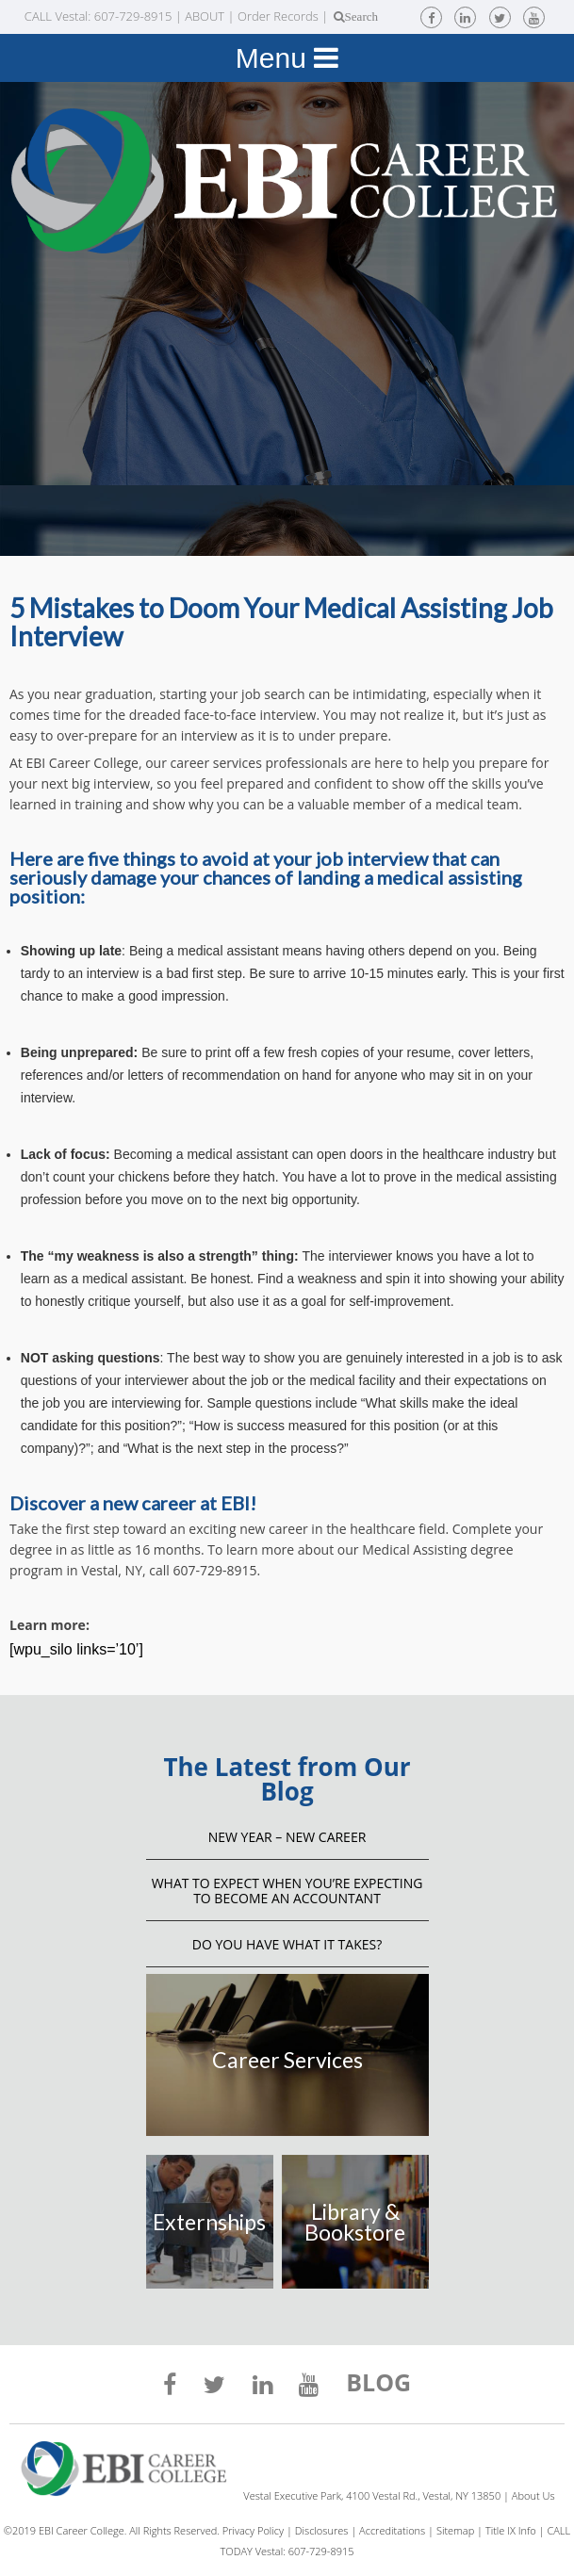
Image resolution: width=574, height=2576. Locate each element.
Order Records (278, 16)
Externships (209, 2222)
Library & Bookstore (354, 2221)
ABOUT (204, 16)
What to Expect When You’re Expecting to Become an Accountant (287, 1890)
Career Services (287, 2059)
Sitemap (455, 2530)
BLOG (378, 2384)
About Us (533, 2495)
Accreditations (392, 2530)
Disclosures (322, 2530)
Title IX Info (510, 2530)
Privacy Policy (253, 2530)
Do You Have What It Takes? (287, 1944)
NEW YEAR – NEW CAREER (287, 1837)
